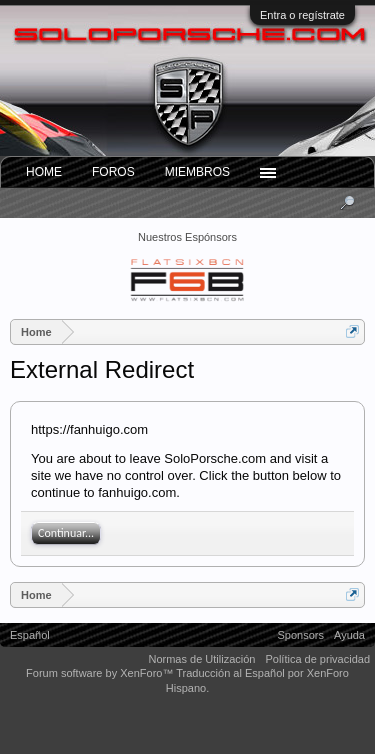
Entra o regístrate (302, 15)
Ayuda (349, 635)
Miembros (197, 172)
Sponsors (301, 635)
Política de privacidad (317, 659)
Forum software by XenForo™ (101, 673)
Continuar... (66, 533)
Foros (113, 172)
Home (44, 172)
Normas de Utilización (201, 659)
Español (30, 635)
